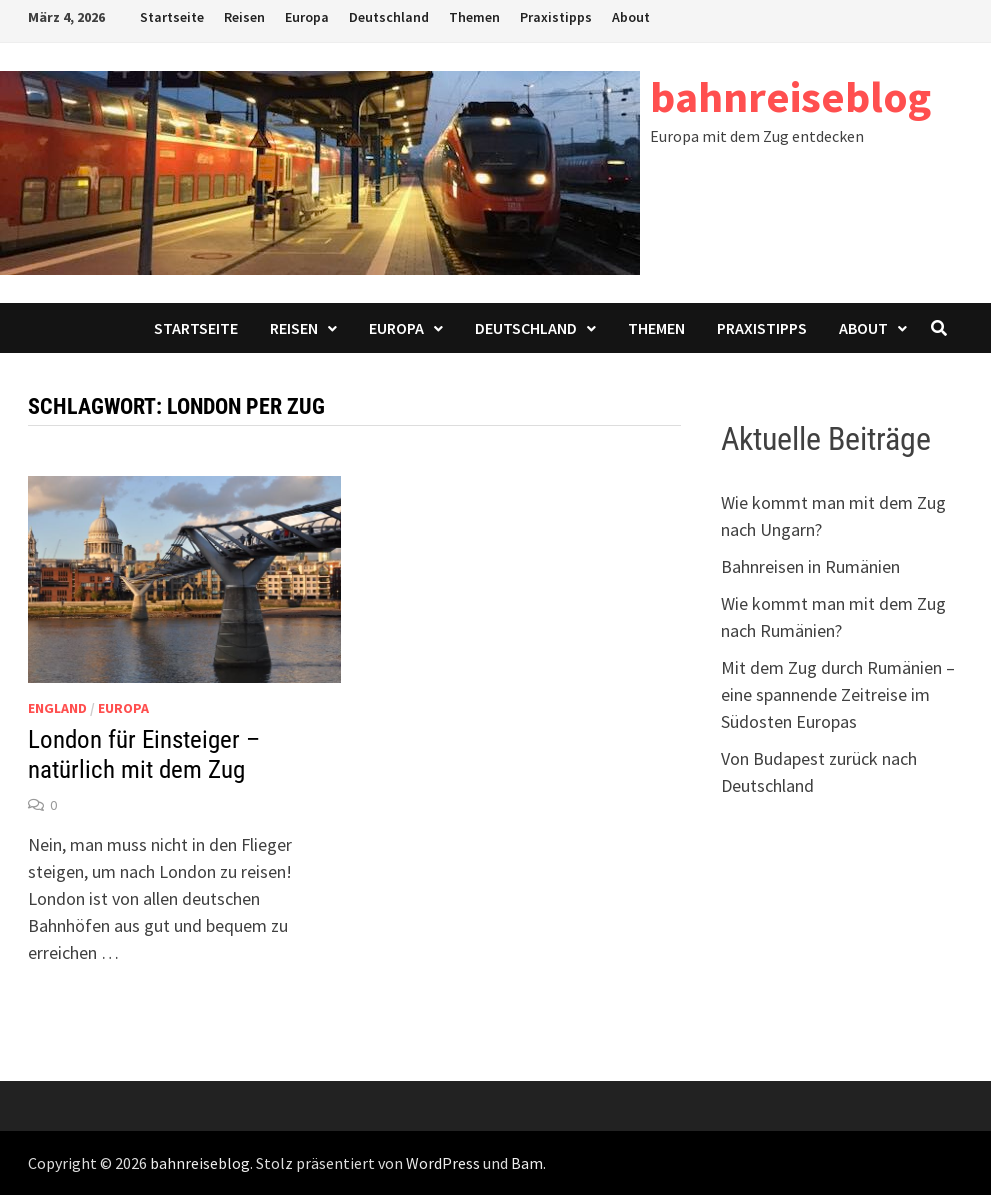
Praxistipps (556, 17)
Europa (307, 17)
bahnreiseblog (790, 96)
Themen (474, 17)
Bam (527, 1163)
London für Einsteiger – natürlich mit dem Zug (144, 754)
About (631, 17)
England (57, 708)
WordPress (443, 1163)
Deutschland (389, 17)
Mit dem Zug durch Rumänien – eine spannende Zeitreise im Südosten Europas (838, 694)
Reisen (244, 17)
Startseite (172, 17)
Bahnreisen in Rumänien (810, 566)
